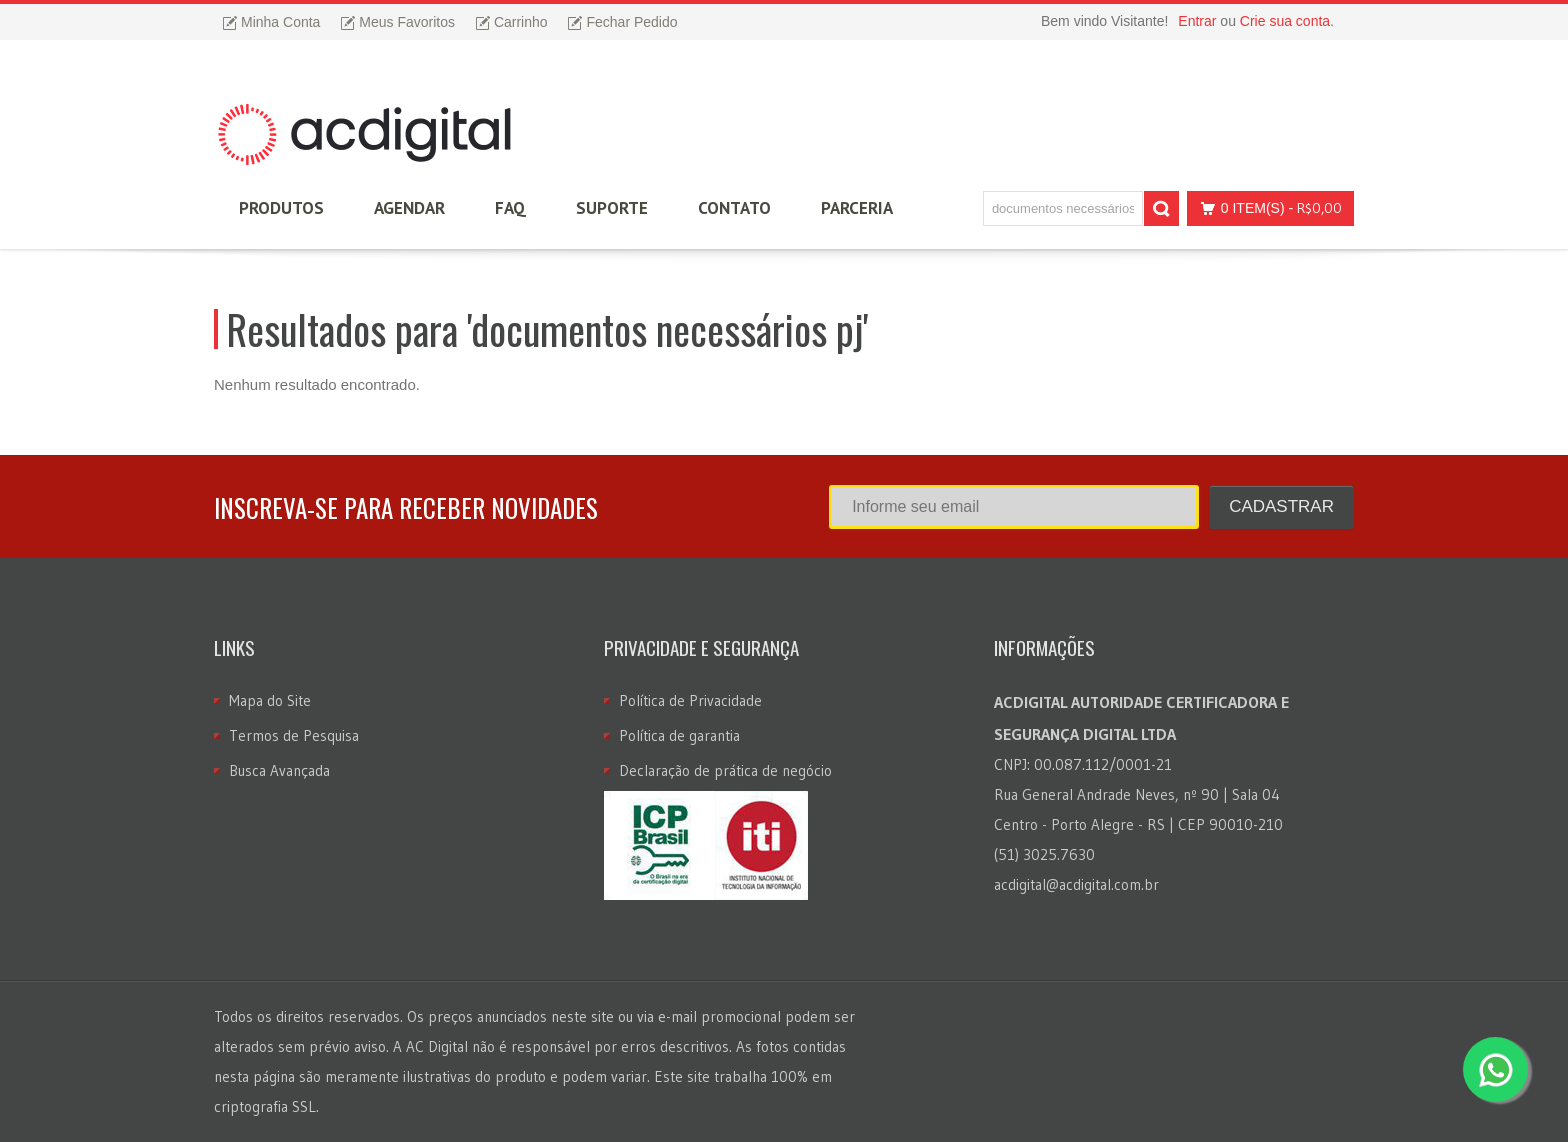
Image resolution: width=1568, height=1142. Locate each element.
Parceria (857, 208)
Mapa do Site (270, 700)
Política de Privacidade (690, 700)
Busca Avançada (279, 770)
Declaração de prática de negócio (725, 770)
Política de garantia (679, 735)
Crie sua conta (1285, 21)
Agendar (409, 208)
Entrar (1197, 21)
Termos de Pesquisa (294, 735)
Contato (734, 208)
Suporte (612, 208)
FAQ (510, 208)
